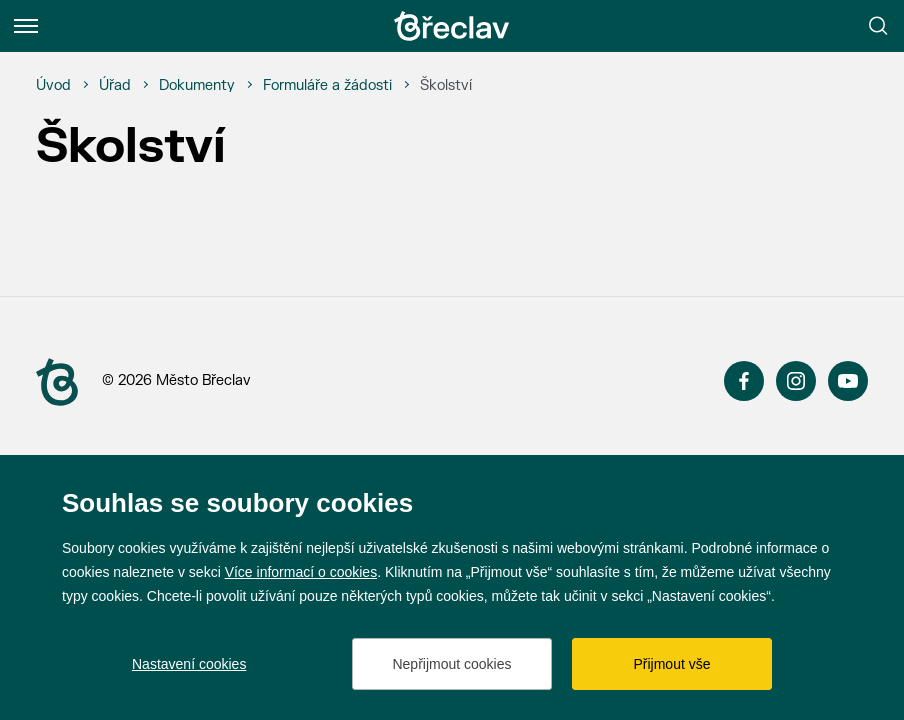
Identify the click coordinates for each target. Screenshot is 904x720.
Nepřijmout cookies (451, 664)
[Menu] (26, 26)
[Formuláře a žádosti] (327, 86)
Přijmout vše (671, 664)
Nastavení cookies (189, 664)
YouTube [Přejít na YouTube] (848, 381)
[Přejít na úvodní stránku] (452, 26)
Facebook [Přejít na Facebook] (744, 381)
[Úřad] (115, 86)
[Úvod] (53, 86)
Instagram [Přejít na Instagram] (796, 381)
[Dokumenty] (197, 86)
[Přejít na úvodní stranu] (57, 382)
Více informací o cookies (301, 572)
